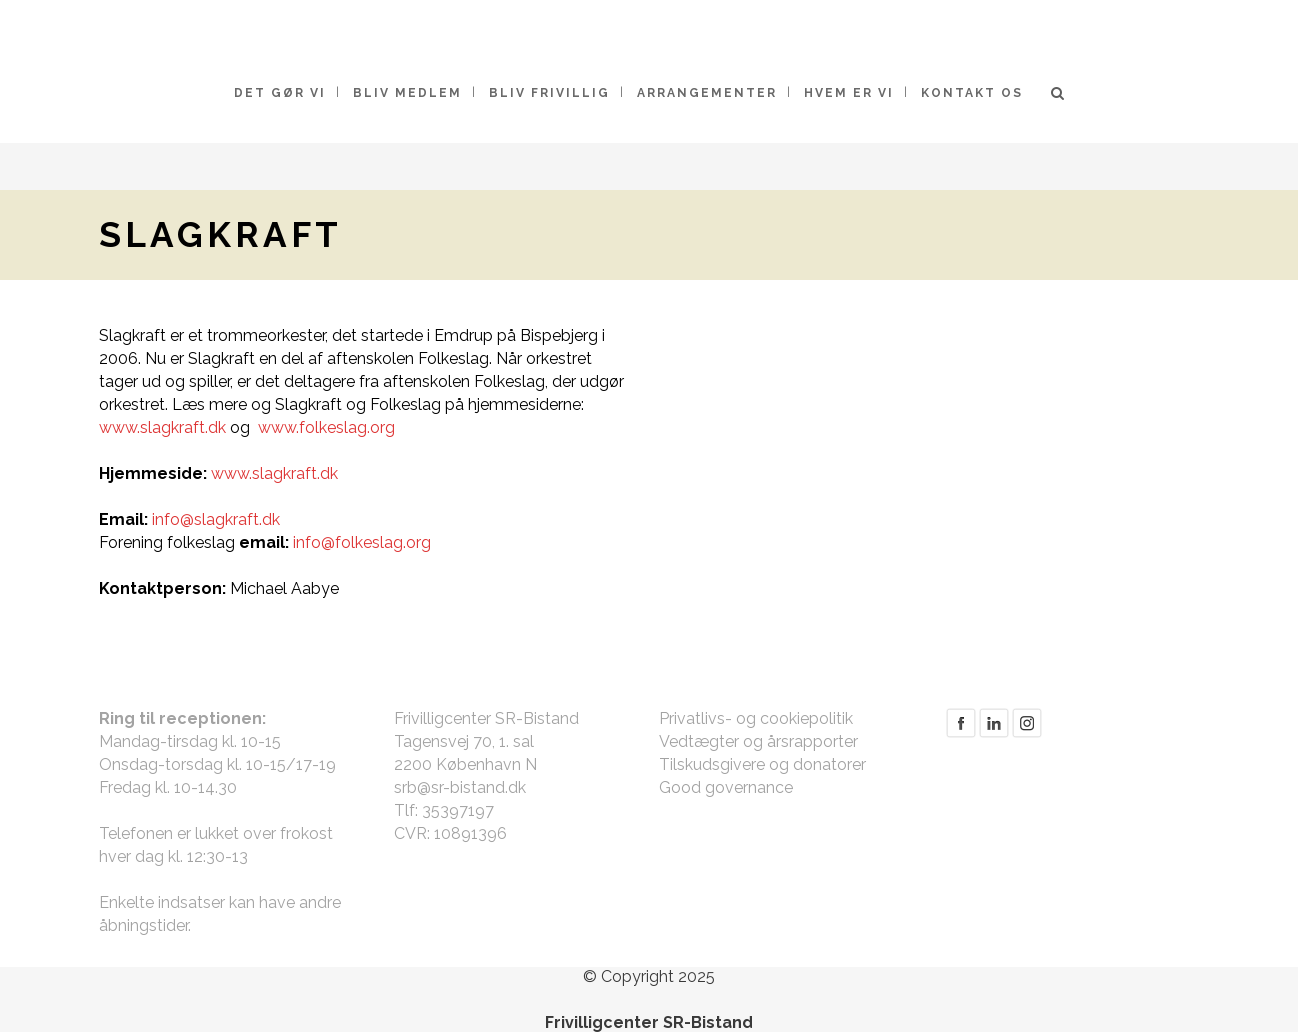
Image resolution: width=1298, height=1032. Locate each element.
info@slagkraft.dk (216, 519)
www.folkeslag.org (326, 427)
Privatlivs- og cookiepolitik (756, 718)
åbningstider (143, 925)
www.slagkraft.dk (162, 427)
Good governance (726, 787)
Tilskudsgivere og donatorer (762, 764)
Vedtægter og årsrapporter (758, 741)
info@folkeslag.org (362, 542)
